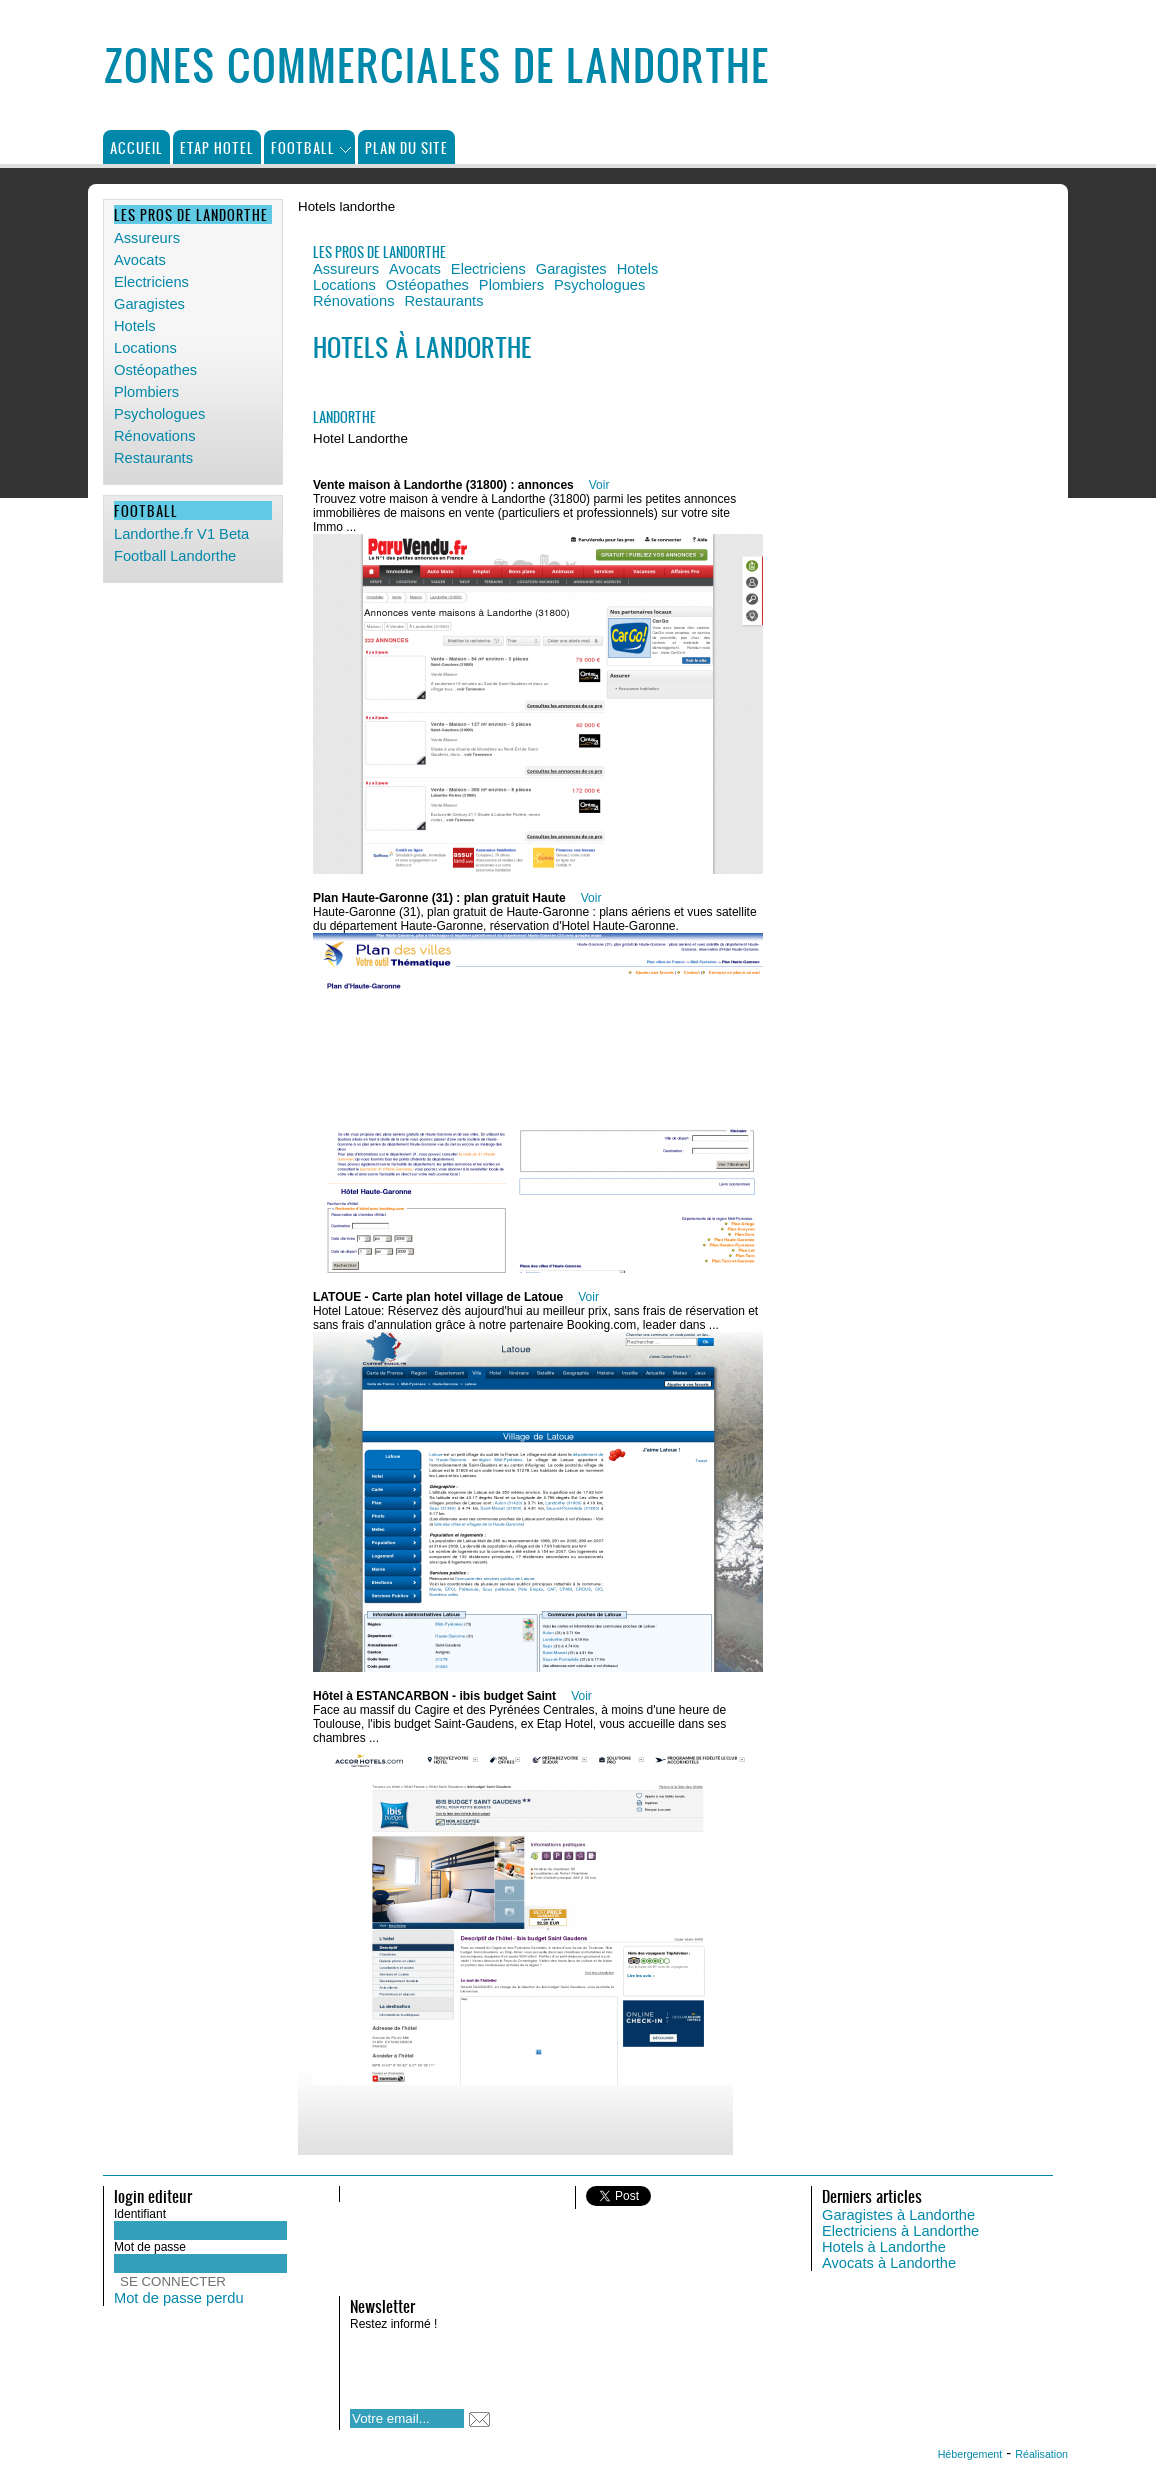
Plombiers (146, 392)
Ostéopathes (155, 370)
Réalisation (1041, 2454)
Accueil (136, 147)
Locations (145, 348)
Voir (599, 485)
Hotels (135, 326)
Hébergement (970, 2454)
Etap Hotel (217, 147)
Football (303, 147)
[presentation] (479, 2364)
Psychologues (159, 414)
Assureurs (147, 238)
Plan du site (406, 147)
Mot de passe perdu (179, 2298)
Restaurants (153, 458)
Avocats (140, 260)
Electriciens (151, 282)
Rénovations (154, 436)
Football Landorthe (175, 556)
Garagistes (149, 304)
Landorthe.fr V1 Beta (181, 534)
